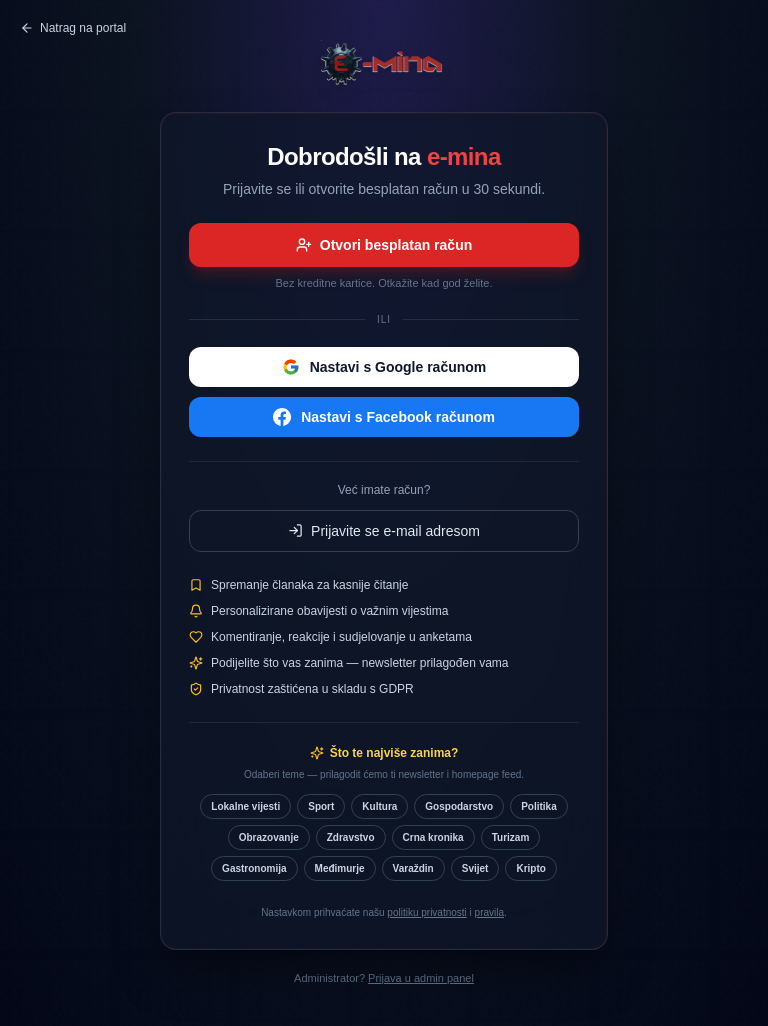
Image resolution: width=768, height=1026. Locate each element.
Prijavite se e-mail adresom (384, 531)
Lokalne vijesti (245, 806)
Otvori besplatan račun (384, 245)
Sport (321, 806)
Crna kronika (433, 837)
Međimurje (340, 868)
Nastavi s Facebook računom (384, 417)
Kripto (530, 868)
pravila (489, 912)
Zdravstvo (351, 837)
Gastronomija (254, 868)
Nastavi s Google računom (384, 367)
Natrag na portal (73, 28)
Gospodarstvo (459, 806)
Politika (539, 806)
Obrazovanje (269, 837)
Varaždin (413, 868)
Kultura (379, 806)
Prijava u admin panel (421, 978)
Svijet (475, 868)
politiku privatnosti (426, 912)
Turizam (511, 837)
